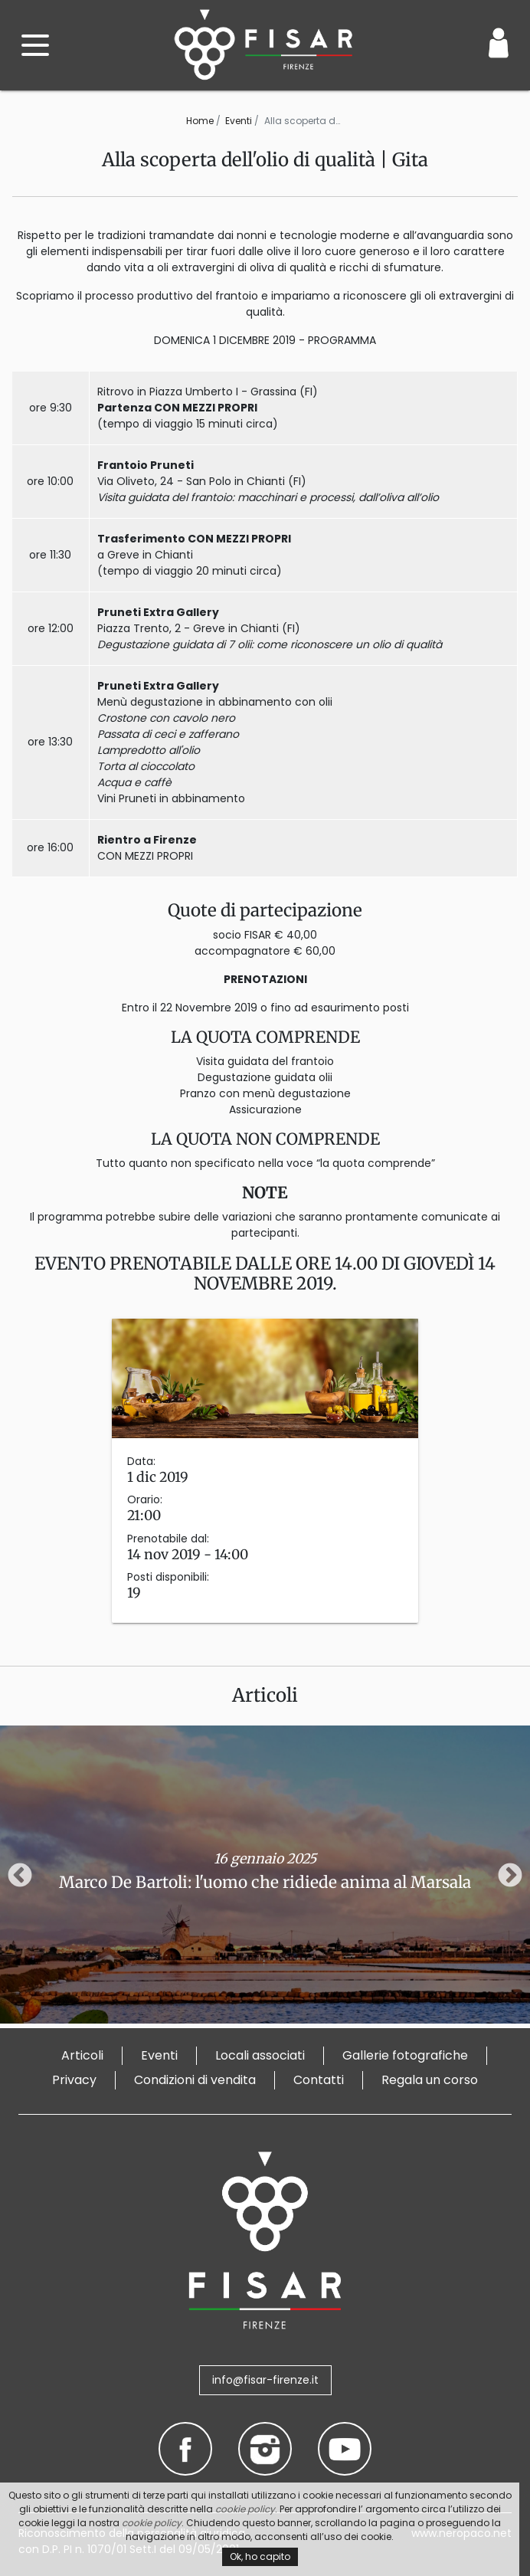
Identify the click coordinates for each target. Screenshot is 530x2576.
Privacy (74, 2080)
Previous (20, 1876)
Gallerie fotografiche (405, 2055)
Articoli (82, 2055)
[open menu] (35, 45)
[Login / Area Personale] (498, 43)
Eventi (238, 120)
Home (200, 120)
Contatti (318, 2080)
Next (510, 1876)
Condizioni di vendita (195, 2080)
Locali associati (260, 2055)
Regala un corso (429, 2080)
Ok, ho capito (260, 2556)
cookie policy (245, 2508)
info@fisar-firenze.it (265, 2380)
